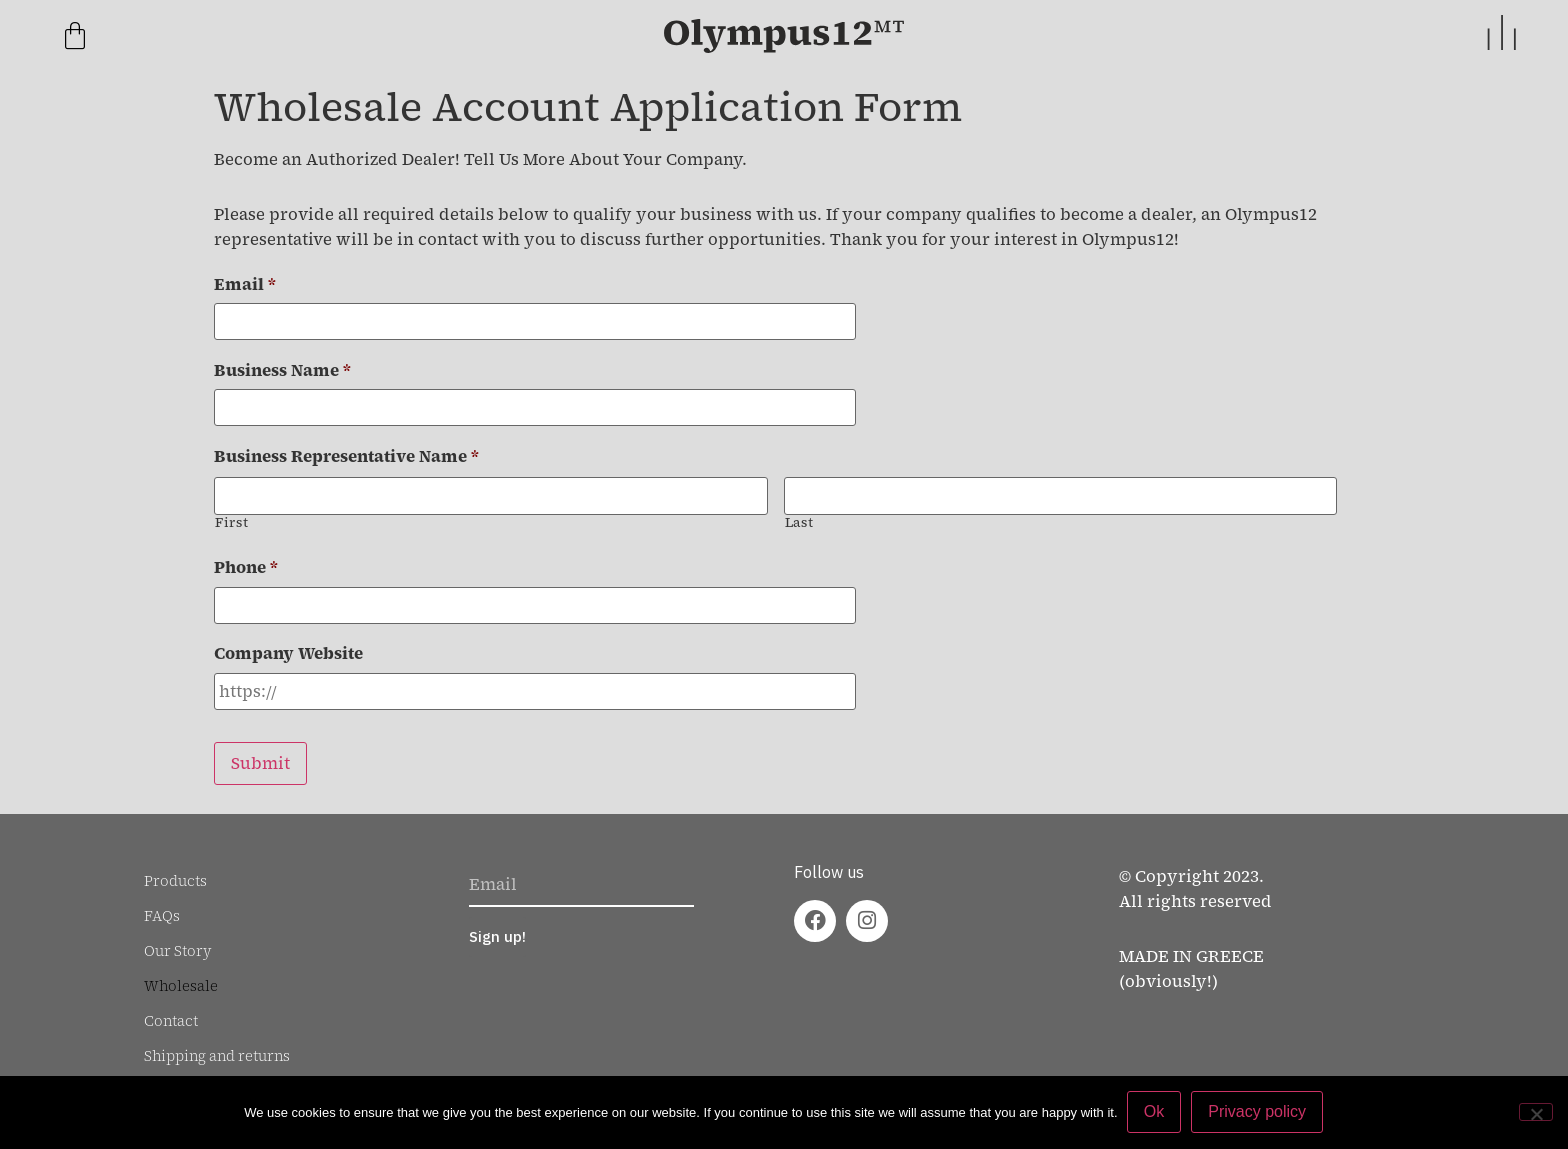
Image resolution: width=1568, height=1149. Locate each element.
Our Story (178, 941)
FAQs (162, 906)
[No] (1536, 1112)
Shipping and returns (217, 1046)
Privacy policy (1258, 1112)
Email (245, 284)
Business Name (282, 369)
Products (175, 871)
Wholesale (181, 976)
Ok (1155, 1112)
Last (799, 518)
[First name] (491, 493)
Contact (171, 1011)
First (231, 518)
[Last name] (1061, 493)
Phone (246, 564)
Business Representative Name (346, 454)
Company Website (288, 649)
